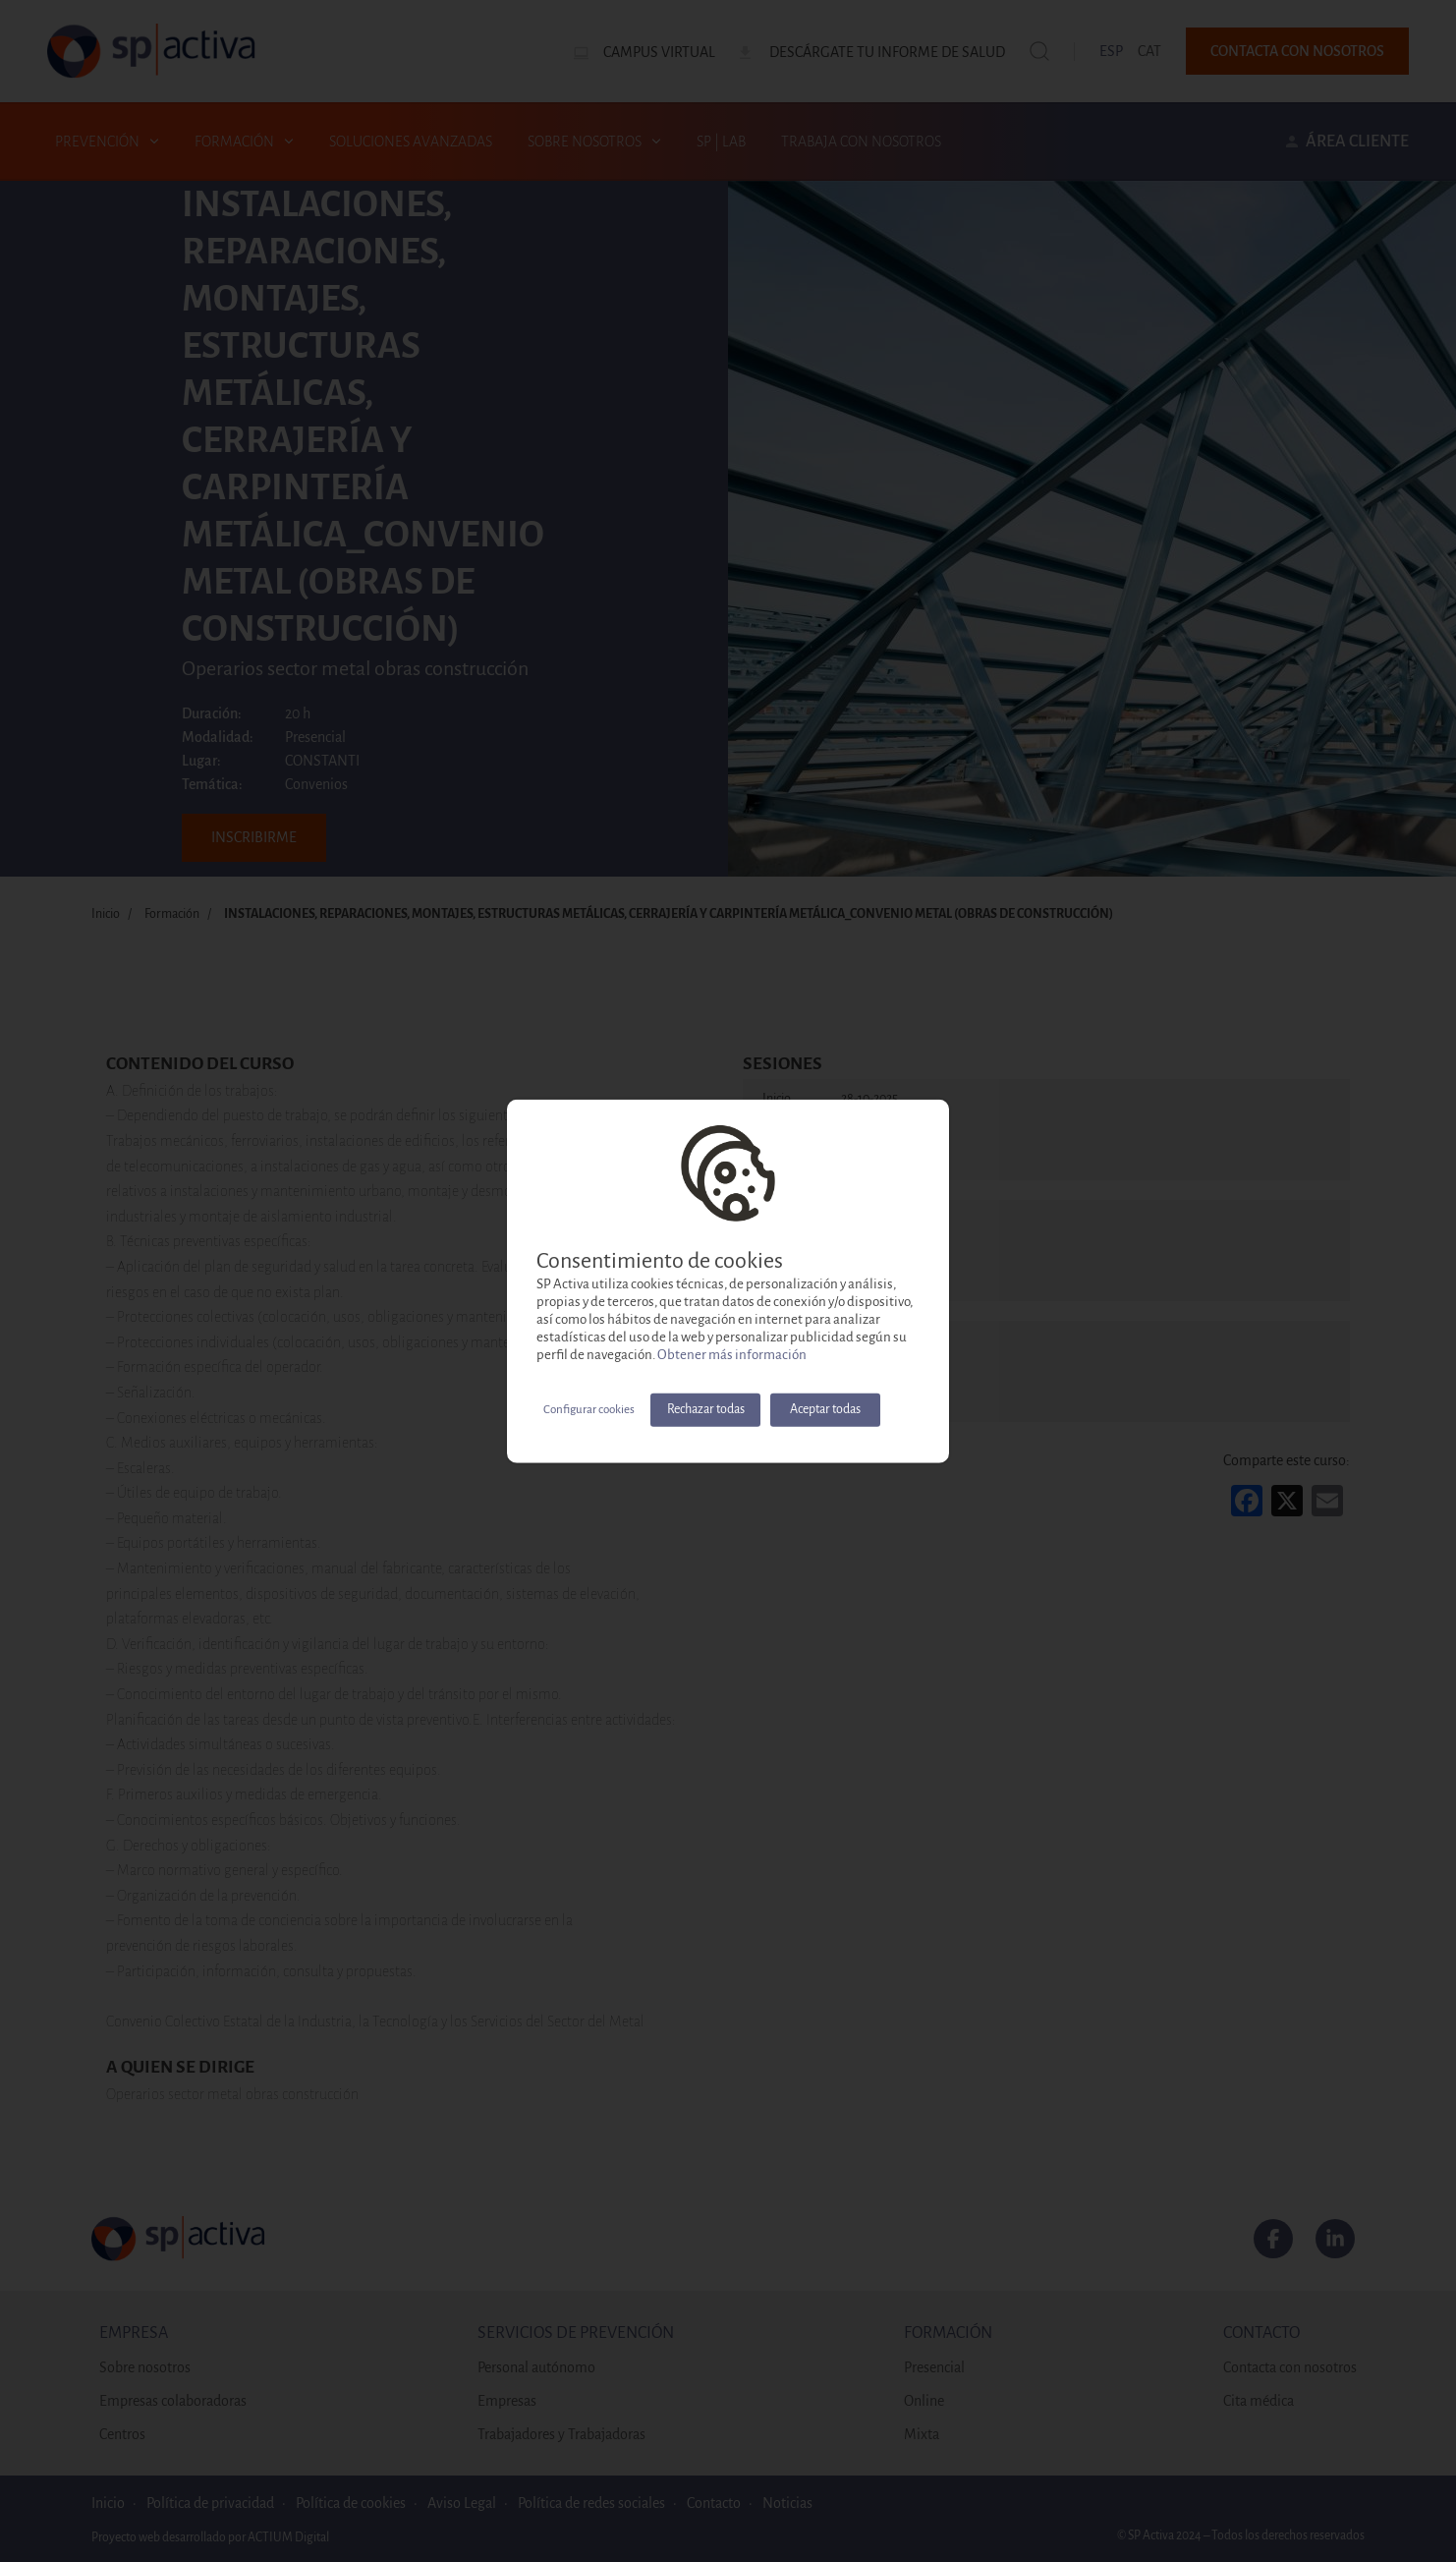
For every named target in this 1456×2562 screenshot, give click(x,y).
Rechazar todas (706, 1409)
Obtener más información (732, 1353)
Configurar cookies (589, 1408)
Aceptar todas (825, 1409)
